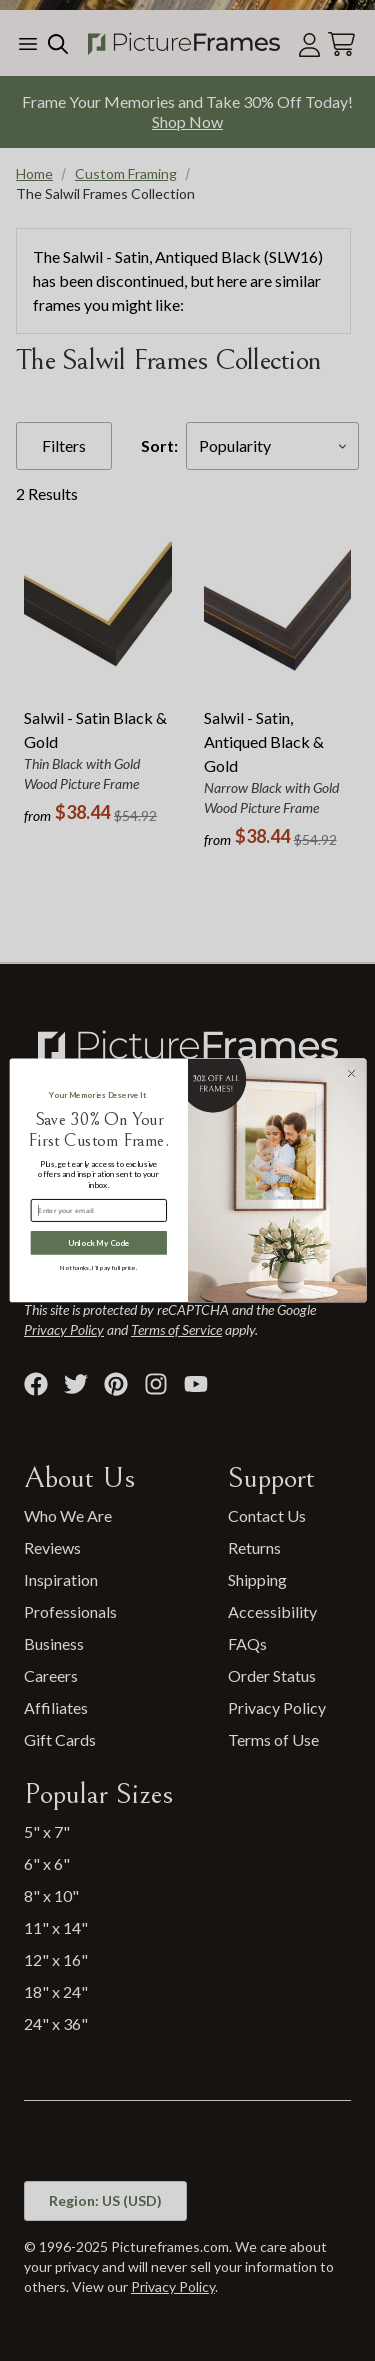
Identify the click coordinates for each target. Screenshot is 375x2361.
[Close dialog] (351, 1073)
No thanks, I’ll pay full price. (98, 1267)
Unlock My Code (98, 1243)
